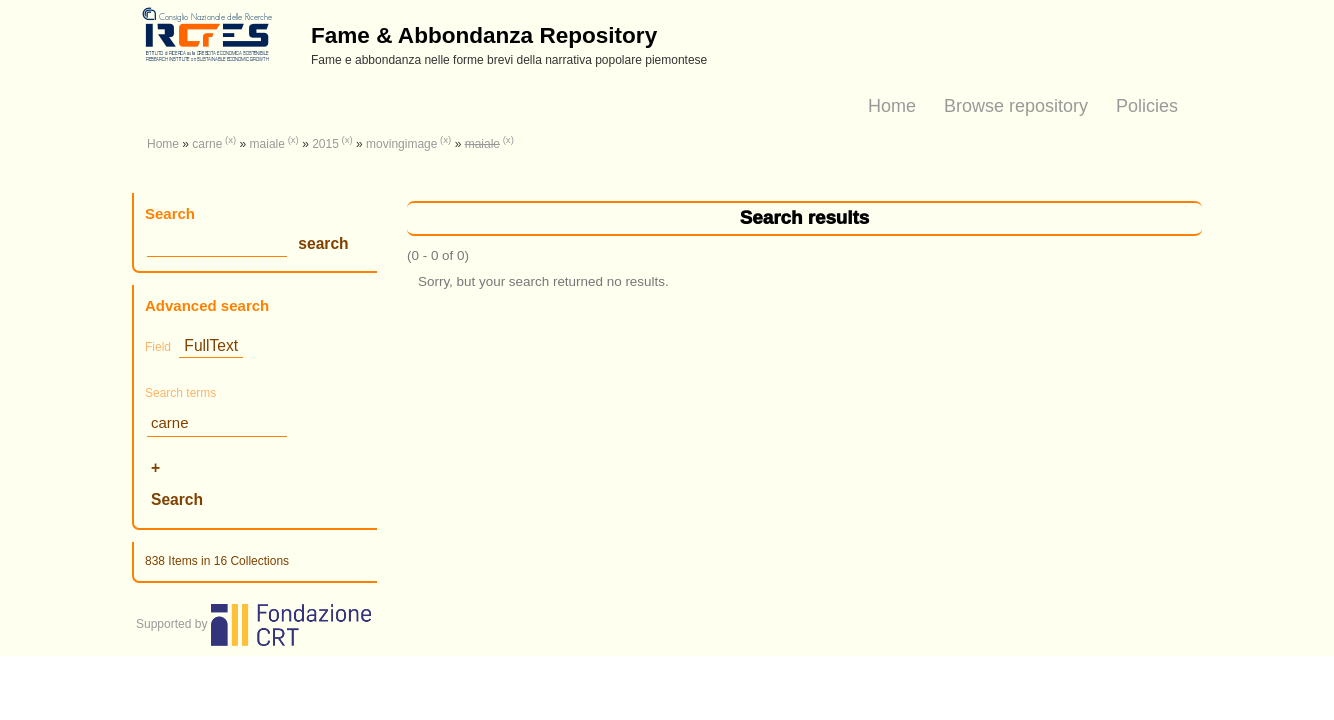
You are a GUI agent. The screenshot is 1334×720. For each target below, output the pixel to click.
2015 (325, 144)
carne (207, 144)
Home (892, 106)
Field (158, 347)
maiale (267, 144)
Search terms (180, 393)
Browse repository (1016, 106)
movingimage (401, 144)
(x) (230, 139)
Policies (1147, 106)
